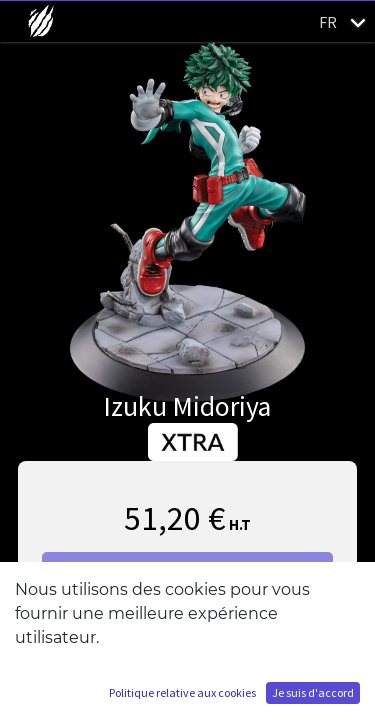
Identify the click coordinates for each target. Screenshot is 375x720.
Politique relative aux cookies (182, 692)
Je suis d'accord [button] (313, 692)
